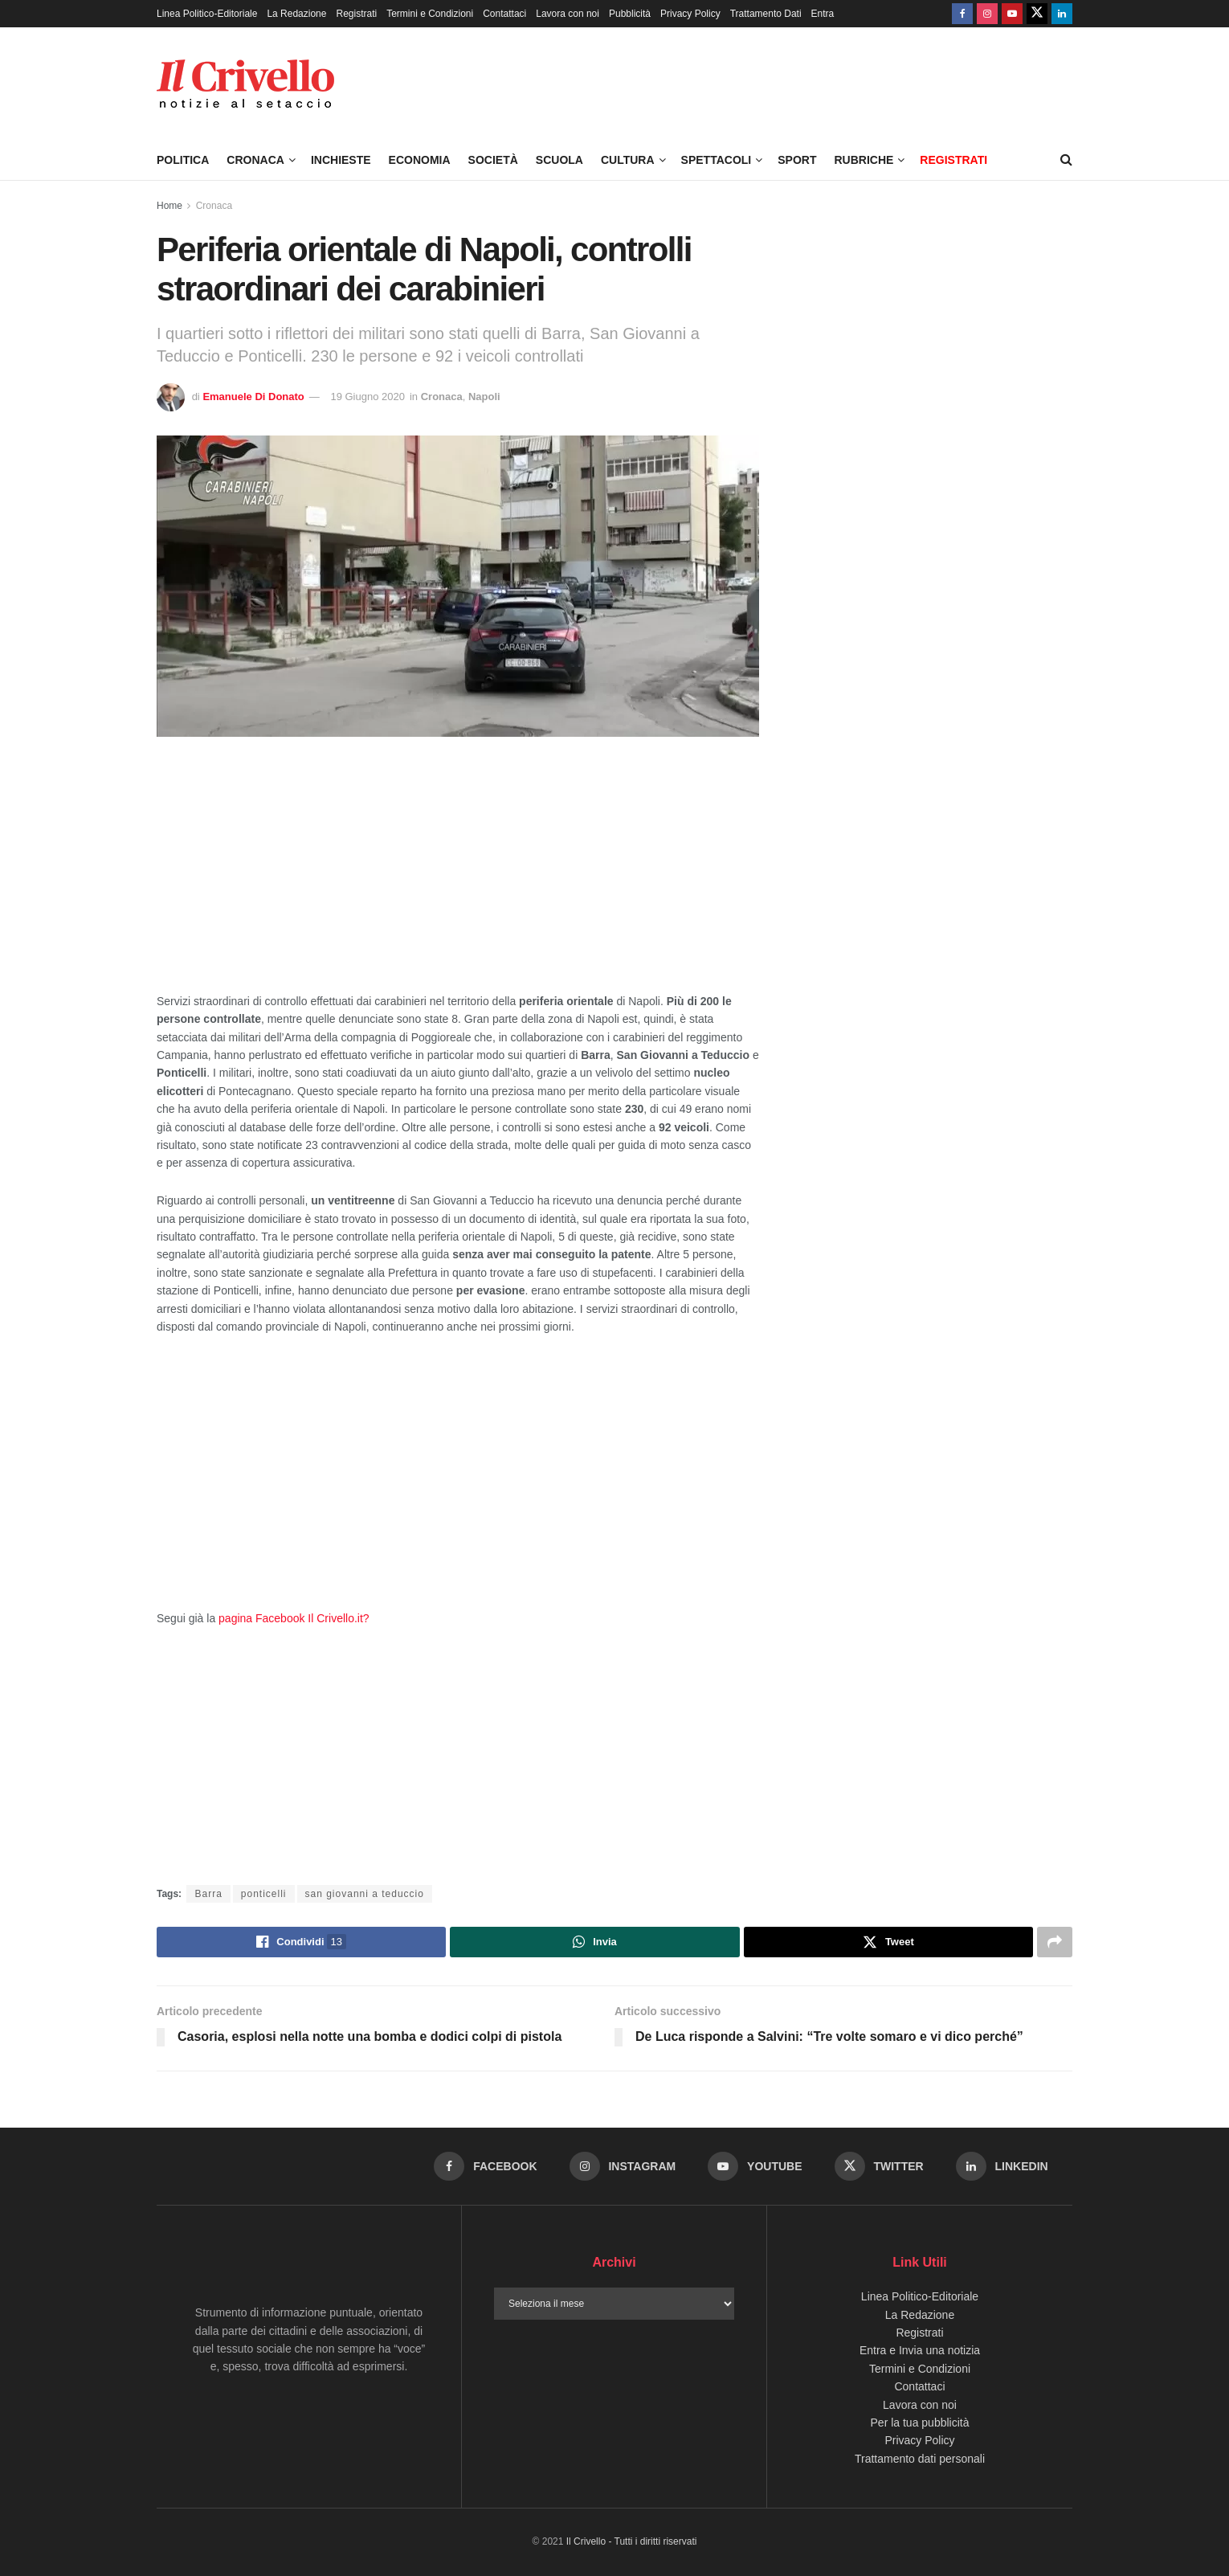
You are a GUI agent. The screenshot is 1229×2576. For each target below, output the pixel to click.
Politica (183, 159)
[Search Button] (1066, 160)
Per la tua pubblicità (920, 2422)
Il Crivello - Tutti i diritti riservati (631, 2541)
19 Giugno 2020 (367, 396)
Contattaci (504, 13)
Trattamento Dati (766, 13)
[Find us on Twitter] (1037, 13)
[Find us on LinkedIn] (1061, 13)
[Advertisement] (458, 873)
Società (493, 159)
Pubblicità (630, 13)
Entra (823, 13)
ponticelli (264, 1893)
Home (169, 205)
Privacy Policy (690, 13)
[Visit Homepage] (245, 83)
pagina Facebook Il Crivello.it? (294, 1618)
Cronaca (255, 159)
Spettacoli (716, 159)
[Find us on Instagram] (987, 13)
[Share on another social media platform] (1054, 1942)
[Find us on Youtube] (1012, 13)
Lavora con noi (567, 13)
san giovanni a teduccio (364, 1893)
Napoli (484, 396)
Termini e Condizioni (429, 13)
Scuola (559, 159)
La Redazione (296, 13)
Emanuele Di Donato (253, 396)
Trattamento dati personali (920, 2458)
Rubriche (863, 159)
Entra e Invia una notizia (919, 2350)
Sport (797, 159)
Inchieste (341, 159)
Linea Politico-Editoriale (207, 13)
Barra (208, 1893)
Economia (420, 159)
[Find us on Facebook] (962, 13)
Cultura (628, 159)
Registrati (356, 13)
